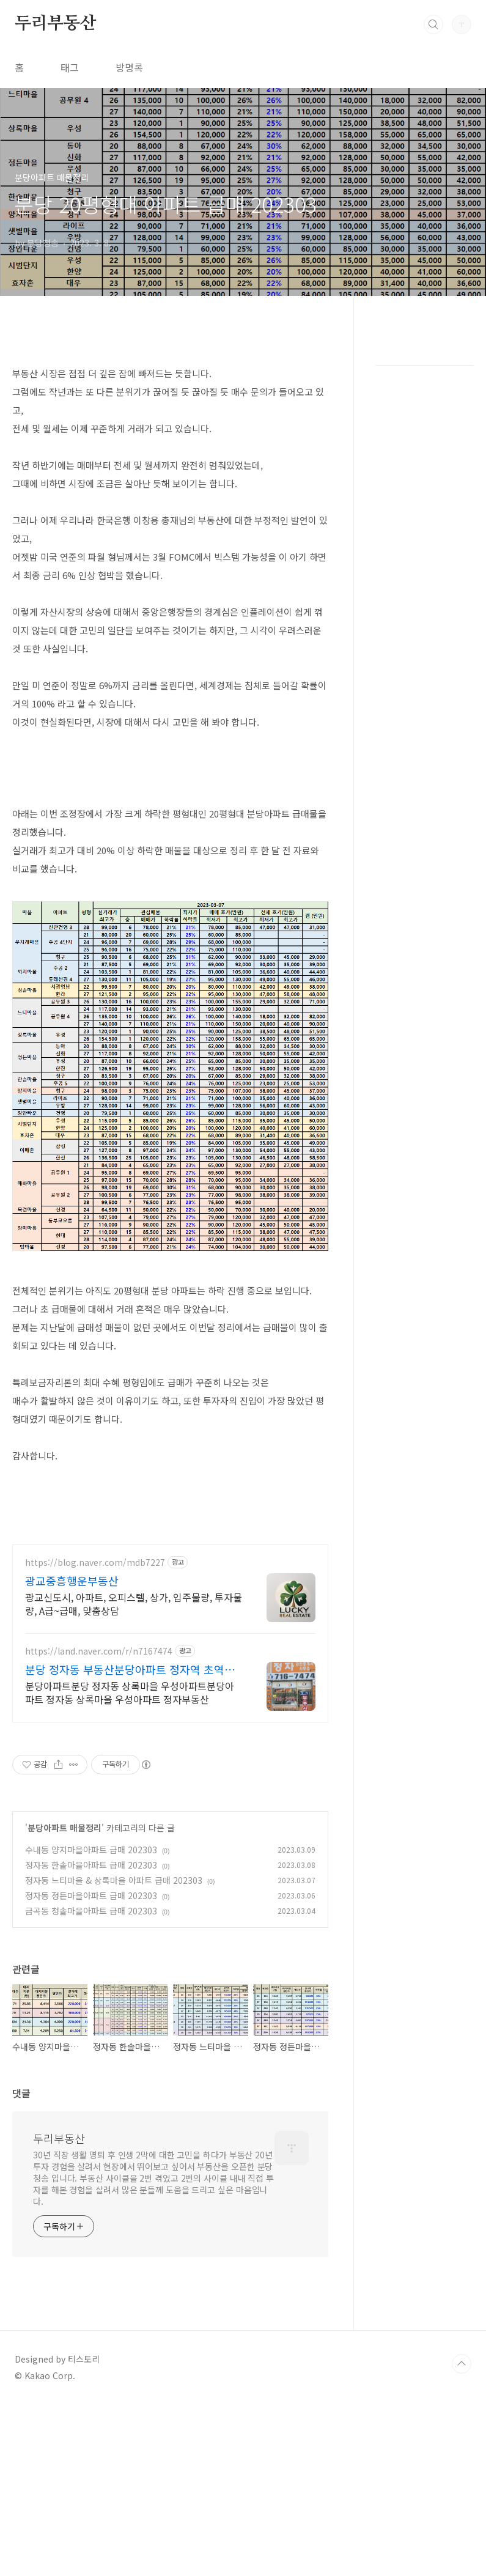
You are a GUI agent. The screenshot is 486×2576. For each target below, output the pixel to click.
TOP (461, 2364)
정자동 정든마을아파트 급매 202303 (91, 1895)
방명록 (129, 67)
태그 (70, 67)
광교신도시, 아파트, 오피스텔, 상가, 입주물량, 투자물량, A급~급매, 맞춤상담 (133, 1603)
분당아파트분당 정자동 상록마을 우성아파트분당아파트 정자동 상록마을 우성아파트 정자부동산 (129, 1692)
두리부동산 (56, 23)
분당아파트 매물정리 (64, 1827)
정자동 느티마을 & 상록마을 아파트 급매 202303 (113, 1880)
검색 (433, 24)
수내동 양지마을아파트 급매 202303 (91, 1849)
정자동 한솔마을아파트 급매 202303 (91, 1865)
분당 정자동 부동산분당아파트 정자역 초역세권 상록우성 (130, 1669)
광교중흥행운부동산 (72, 1580)
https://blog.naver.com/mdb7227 (95, 1562)
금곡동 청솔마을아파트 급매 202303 (91, 1911)
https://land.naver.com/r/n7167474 (98, 1651)
